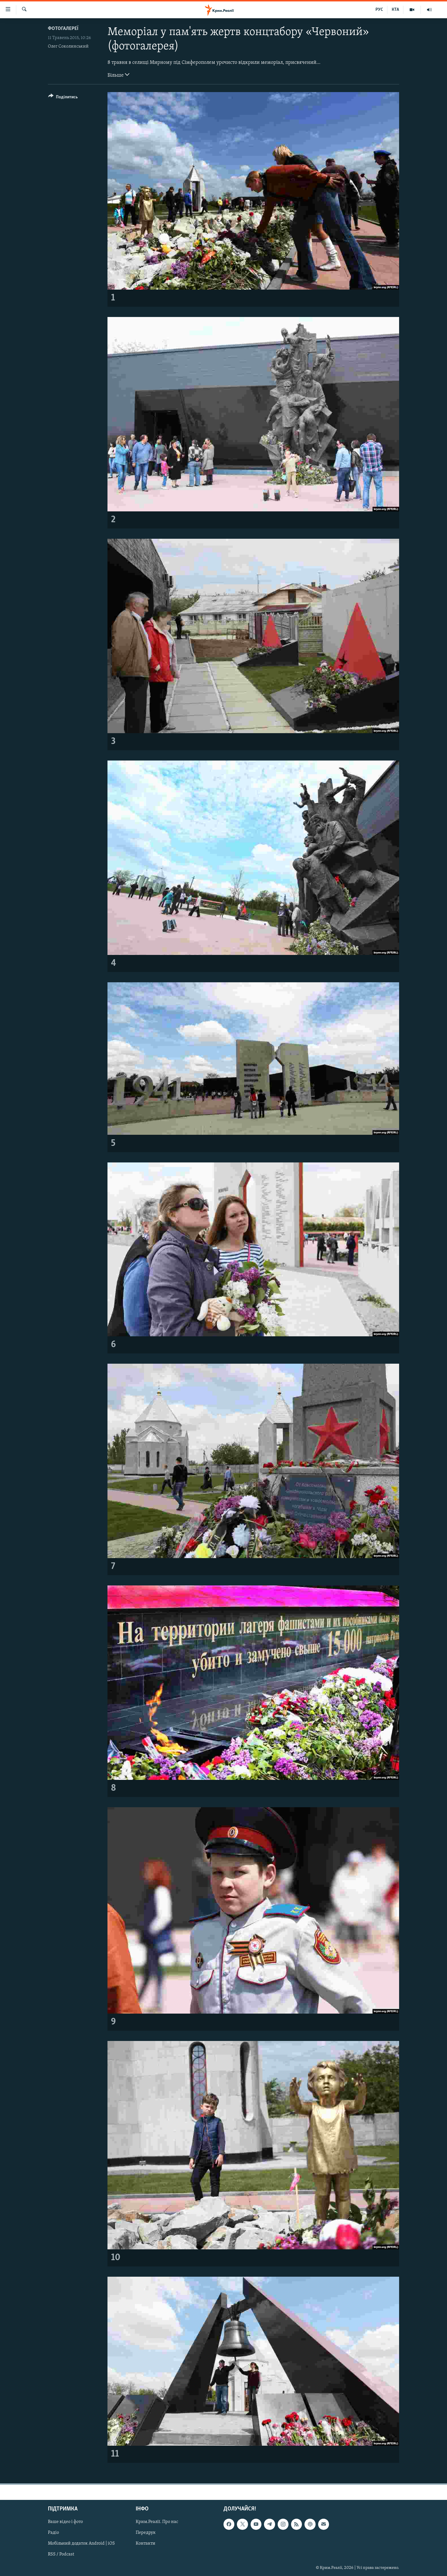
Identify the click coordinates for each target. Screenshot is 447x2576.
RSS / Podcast (61, 2554)
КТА (395, 9)
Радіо (53, 2533)
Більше (118, 74)
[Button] (63, 98)
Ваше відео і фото (65, 2522)
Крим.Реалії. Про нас (157, 2522)
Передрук (146, 2533)
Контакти (145, 2544)
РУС (379, 9)
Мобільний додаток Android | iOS (81, 2544)
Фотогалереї (63, 28)
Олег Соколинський (68, 46)
